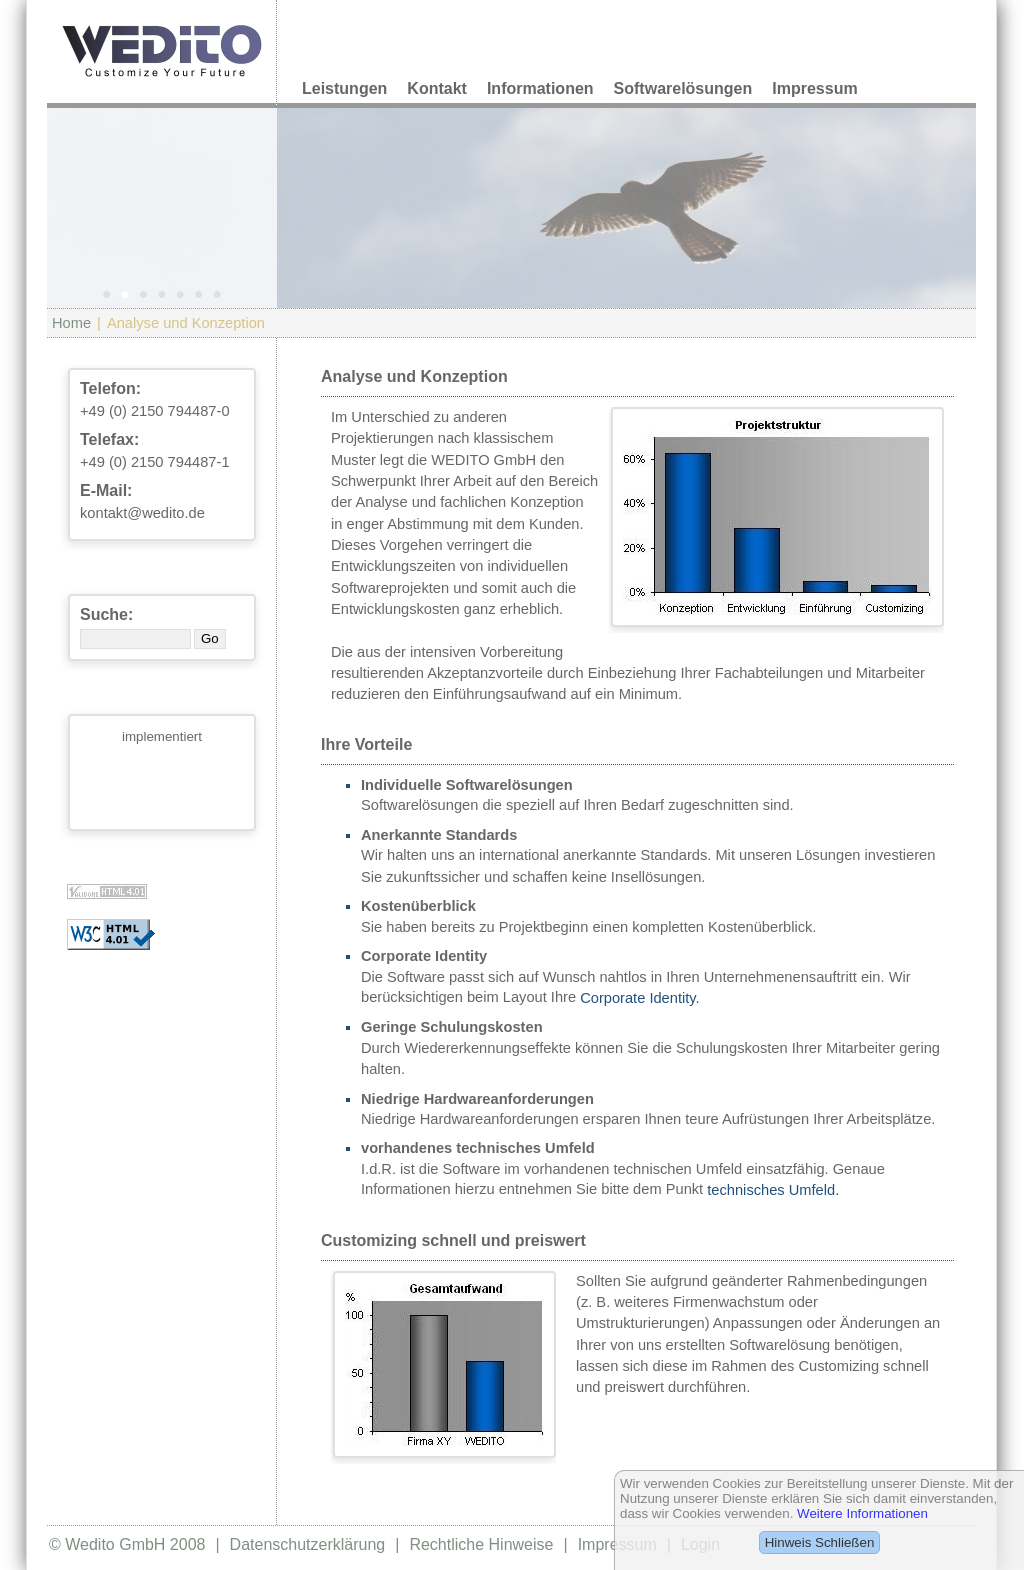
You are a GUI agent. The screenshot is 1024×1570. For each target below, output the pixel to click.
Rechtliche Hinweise (481, 1544)
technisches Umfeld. (773, 1190)
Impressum (814, 88)
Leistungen (344, 88)
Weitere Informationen (862, 1513)
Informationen (540, 88)
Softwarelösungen (683, 88)
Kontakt (437, 88)
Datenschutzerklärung (308, 1544)
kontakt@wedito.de (142, 513)
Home (71, 323)
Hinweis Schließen (820, 1542)
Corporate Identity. (639, 998)
